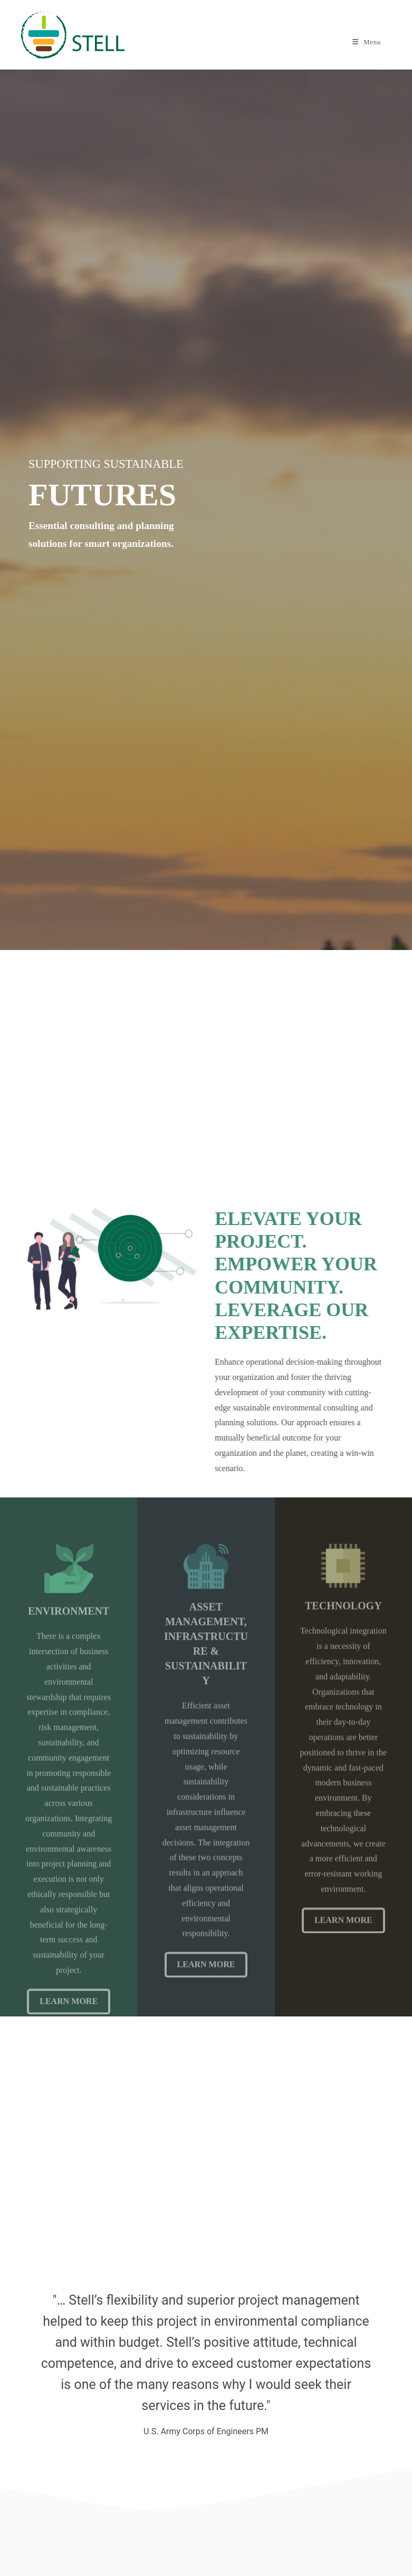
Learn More (206, 1986)
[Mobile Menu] (366, 42)
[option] (206, 2361)
